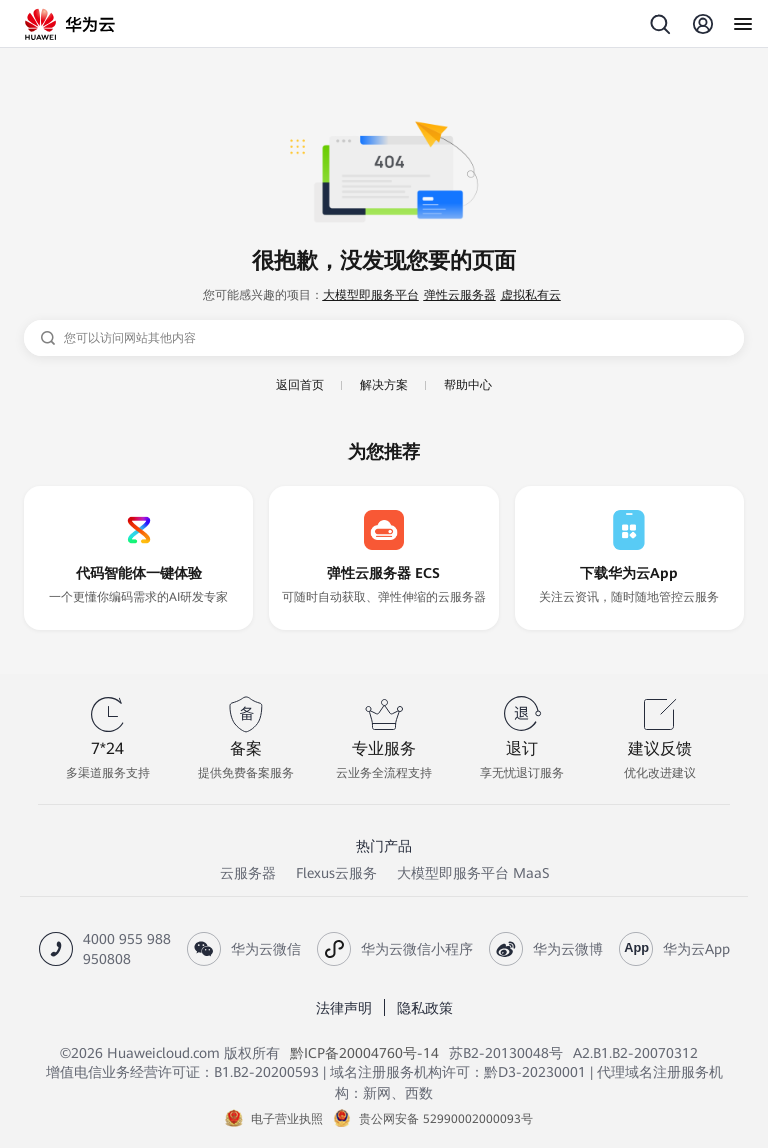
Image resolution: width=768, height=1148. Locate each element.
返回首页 (300, 385)
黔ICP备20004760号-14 (364, 1053)
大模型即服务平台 (371, 295)
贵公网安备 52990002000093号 (446, 1119)
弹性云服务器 (460, 295)
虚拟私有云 (531, 295)
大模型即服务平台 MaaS (473, 873)
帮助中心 (468, 385)
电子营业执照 (287, 1119)
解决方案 (384, 385)
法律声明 (344, 1008)
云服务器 (248, 873)
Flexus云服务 (336, 873)
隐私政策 (425, 1008)
